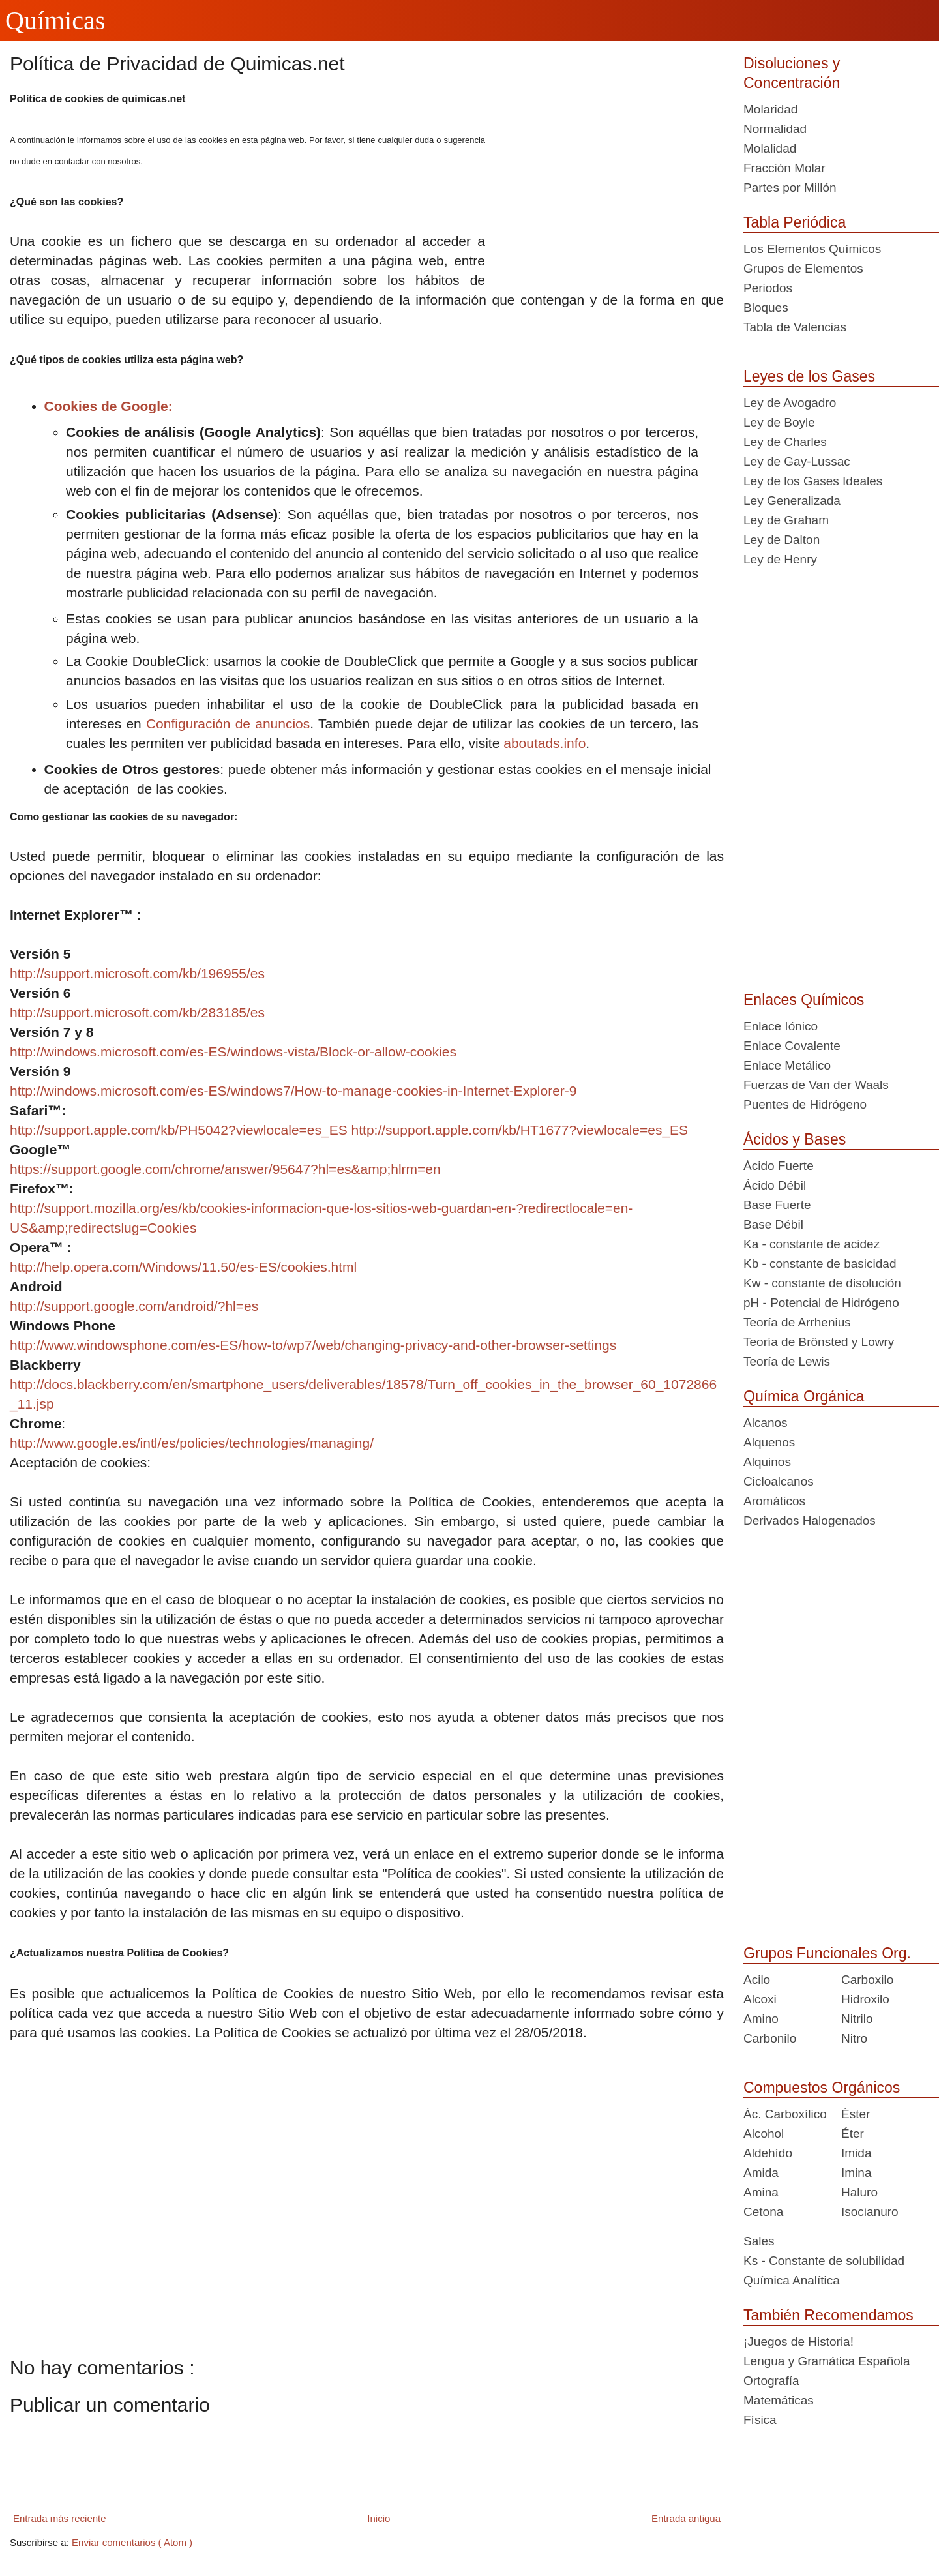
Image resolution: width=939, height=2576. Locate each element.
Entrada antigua (686, 2518)
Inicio (378, 2518)
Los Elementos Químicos (812, 249)
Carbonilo (769, 2038)
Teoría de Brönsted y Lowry (818, 1342)
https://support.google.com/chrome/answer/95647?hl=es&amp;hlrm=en (225, 1168)
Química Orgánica (803, 1396)
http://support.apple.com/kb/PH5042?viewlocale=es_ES (179, 1129)
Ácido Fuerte (778, 1166)
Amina (761, 2192)
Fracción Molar (784, 168)
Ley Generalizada (792, 500)
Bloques (765, 307)
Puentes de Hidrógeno (805, 1104)
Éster (855, 2114)
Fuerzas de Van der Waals (816, 1085)
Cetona (763, 2212)
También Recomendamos (828, 2315)
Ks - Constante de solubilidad (823, 2261)
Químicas (55, 20)
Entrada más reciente (59, 2518)
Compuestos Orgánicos (821, 2087)
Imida (856, 2153)
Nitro (854, 2038)
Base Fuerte (777, 1205)
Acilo (756, 1979)
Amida (761, 2172)
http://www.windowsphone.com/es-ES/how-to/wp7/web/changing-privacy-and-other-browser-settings (313, 1345)
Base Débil (773, 1224)
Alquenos (769, 1442)
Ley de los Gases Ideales (812, 481)
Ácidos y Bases (794, 1139)
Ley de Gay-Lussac (796, 461)
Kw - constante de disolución (822, 1283)
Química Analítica (791, 2280)
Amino (761, 2019)
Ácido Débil (774, 1185)
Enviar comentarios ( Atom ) (132, 2542)
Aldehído (767, 2153)
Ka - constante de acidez (811, 1244)
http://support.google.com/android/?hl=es (134, 1305)
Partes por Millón (790, 187)
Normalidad (775, 129)
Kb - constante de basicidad (820, 1263)
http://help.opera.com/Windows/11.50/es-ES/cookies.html (183, 1266)
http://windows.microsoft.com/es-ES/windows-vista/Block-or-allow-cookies (233, 1051)
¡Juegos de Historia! (798, 2341)
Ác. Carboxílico (785, 2114)
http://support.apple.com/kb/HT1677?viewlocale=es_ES (520, 1129)
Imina (856, 2172)
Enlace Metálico (787, 1065)
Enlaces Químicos (803, 999)
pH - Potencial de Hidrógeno (821, 1303)
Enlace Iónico (780, 1026)
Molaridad (770, 109)
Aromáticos (774, 1501)
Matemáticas (778, 2400)
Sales (759, 2241)
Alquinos (767, 1462)
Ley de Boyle (779, 422)
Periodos (767, 288)
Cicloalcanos (778, 1481)
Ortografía (771, 2381)
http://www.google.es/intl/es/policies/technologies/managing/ (192, 1442)
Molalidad (769, 148)
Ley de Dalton (781, 540)
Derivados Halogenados (809, 1520)
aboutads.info (544, 743)
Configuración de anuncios (228, 723)
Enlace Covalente (792, 1046)
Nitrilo (857, 2019)
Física (760, 2420)
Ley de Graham (786, 520)
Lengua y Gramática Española (826, 2361)
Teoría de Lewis (786, 1361)
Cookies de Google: (108, 405)
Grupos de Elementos (803, 268)
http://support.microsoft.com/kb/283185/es (137, 1012)
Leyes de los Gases (809, 376)
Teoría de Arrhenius (797, 1322)
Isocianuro (870, 2212)
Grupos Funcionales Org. (827, 1953)
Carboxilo (867, 1979)
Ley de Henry (780, 559)
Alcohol (763, 2133)
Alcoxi (760, 1999)
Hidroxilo (865, 1999)
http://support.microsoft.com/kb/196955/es (137, 973)
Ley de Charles (785, 442)
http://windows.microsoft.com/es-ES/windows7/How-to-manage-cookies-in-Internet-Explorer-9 (293, 1090)
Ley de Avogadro (789, 403)
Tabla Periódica (794, 222)
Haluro (859, 2192)
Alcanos (765, 1423)
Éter (852, 2133)
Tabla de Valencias (794, 327)
